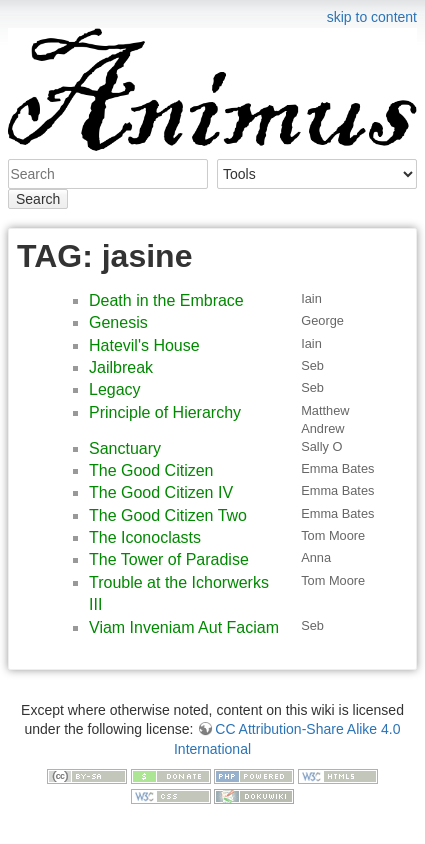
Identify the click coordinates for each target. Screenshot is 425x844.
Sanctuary (125, 448)
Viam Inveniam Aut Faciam (184, 627)
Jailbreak (121, 367)
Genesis (118, 322)
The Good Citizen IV (161, 492)
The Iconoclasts (145, 537)
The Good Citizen (151, 470)
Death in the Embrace (166, 300)
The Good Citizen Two (168, 515)
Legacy (115, 389)
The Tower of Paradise (169, 559)
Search (38, 199)
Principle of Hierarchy (165, 412)
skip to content (372, 17)
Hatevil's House (144, 345)
